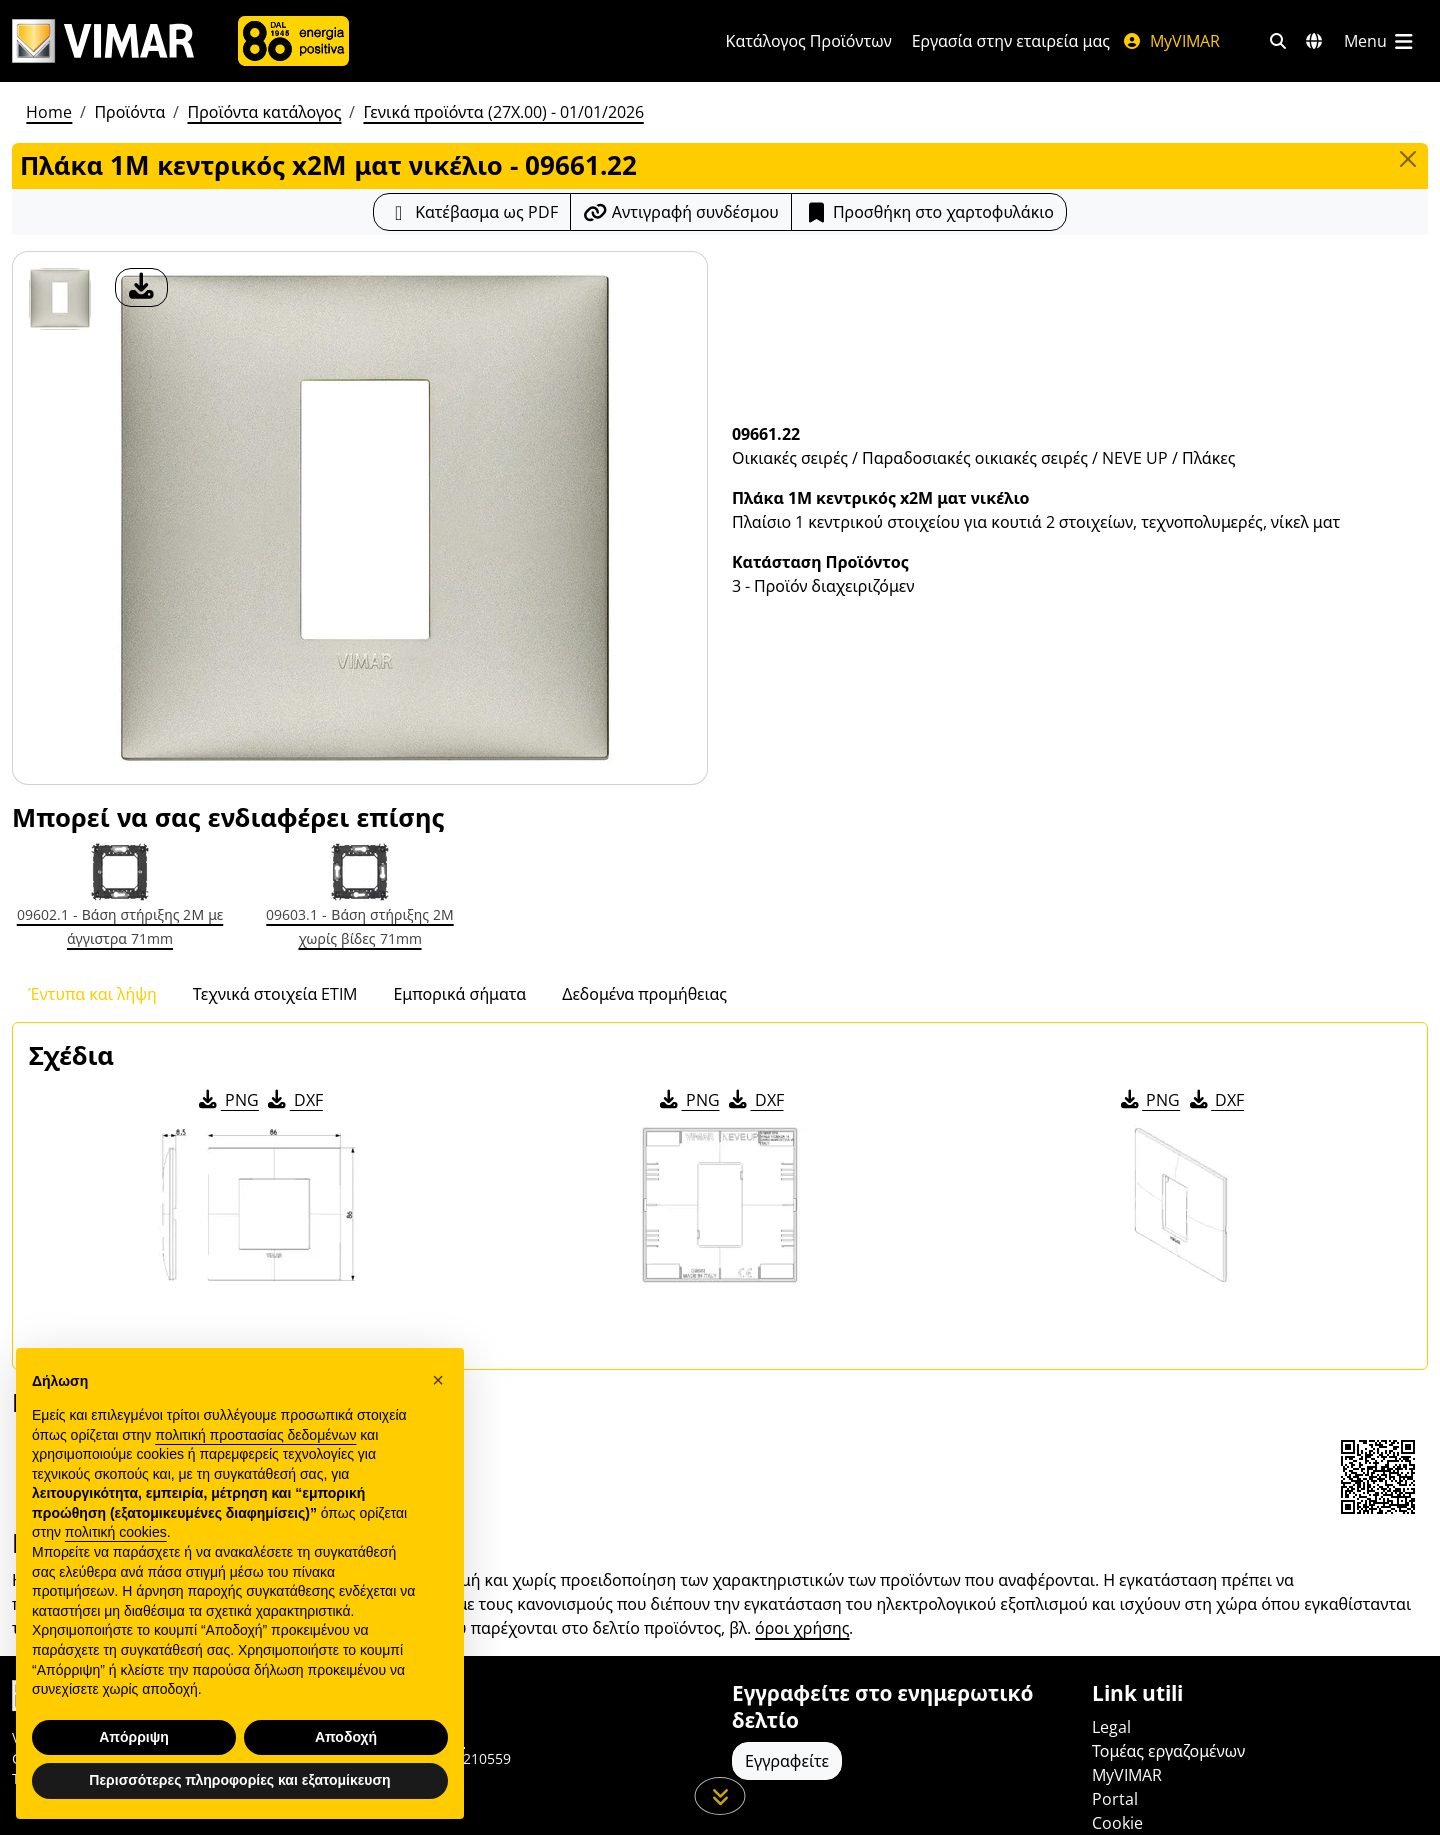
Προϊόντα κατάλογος (264, 112)
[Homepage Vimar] (103, 41)
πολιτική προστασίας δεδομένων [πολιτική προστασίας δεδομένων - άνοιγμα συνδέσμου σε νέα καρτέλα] (255, 1435)
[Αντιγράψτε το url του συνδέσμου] (681, 212)
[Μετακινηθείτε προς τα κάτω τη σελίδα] (720, 1796)
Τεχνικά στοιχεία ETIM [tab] (275, 994)
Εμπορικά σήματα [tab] (459, 994)
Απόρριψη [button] (134, 1737)
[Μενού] (1380, 41)
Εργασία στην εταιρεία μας (1011, 41)
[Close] (1408, 159)
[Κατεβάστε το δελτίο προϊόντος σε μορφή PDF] (472, 212)
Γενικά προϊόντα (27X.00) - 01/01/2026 (503, 112)
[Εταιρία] (293, 41)
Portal (1115, 1799)
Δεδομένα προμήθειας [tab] (644, 994)
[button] (438, 1380)
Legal (1111, 1727)
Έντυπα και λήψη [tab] (92, 994)
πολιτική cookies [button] (116, 1532)
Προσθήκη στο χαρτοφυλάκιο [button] (929, 212)
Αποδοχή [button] (346, 1737)
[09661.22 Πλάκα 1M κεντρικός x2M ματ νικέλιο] (60, 299)
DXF (294, 1100)
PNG (227, 1100)
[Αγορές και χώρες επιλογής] (1314, 41)
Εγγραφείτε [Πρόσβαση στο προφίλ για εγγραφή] (787, 1761)
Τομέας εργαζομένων (1168, 1751)
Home (49, 112)
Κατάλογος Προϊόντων (809, 41)
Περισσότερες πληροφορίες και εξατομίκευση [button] (239, 1780)
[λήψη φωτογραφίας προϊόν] (141, 287)
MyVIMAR (1171, 41)
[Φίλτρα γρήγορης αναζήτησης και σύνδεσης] (1278, 41)
